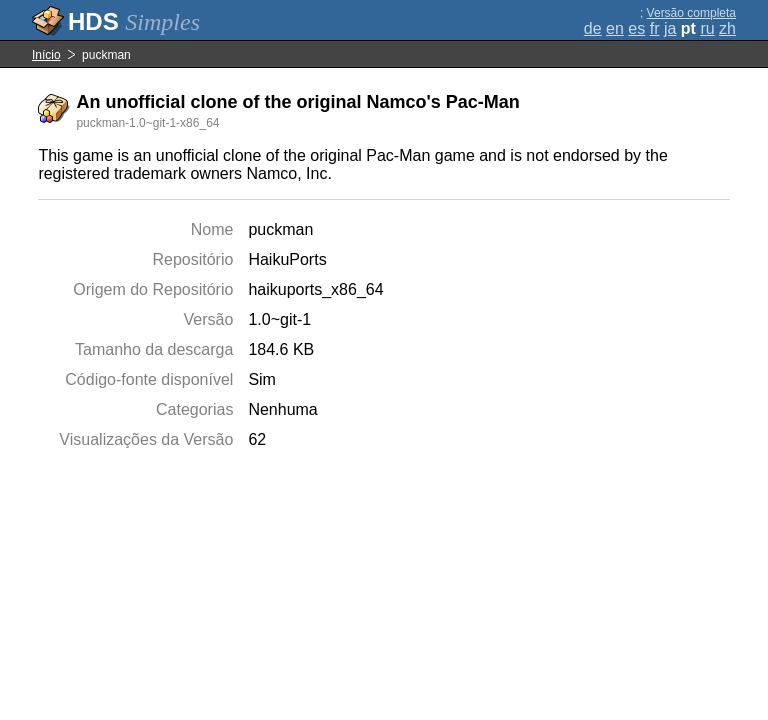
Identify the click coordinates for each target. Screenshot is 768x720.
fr (655, 28)
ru (707, 28)
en (615, 28)
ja (670, 28)
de (593, 28)
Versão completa (691, 13)
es (636, 28)
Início (46, 55)
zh (727, 28)
